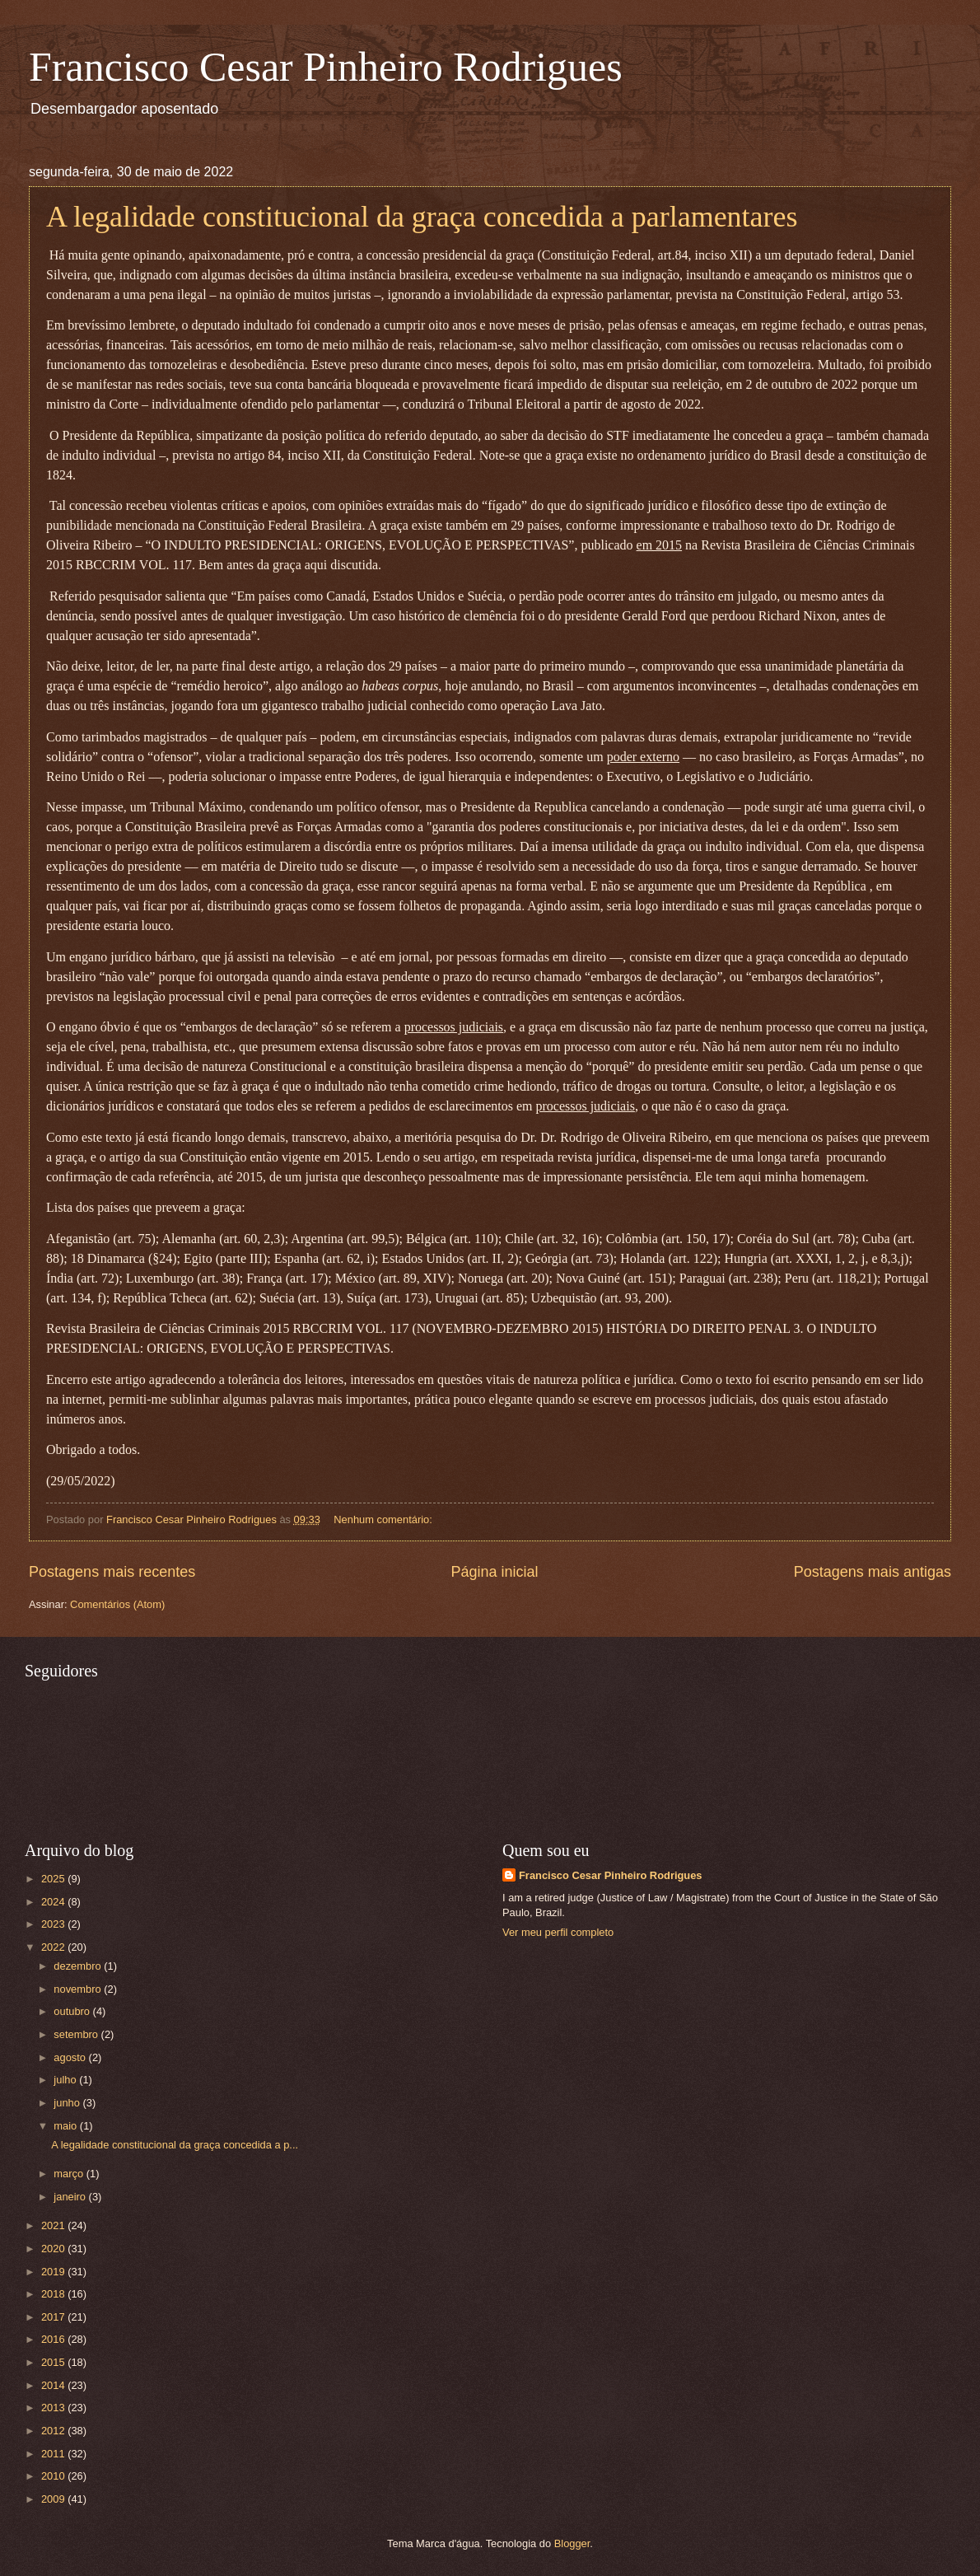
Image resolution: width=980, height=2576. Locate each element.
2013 (54, 2407)
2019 (54, 2271)
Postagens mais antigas (872, 1572)
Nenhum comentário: (384, 1519)
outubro (73, 2011)
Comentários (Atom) (117, 1604)
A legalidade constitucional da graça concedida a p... (174, 2145)
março (70, 2173)
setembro (77, 2034)
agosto (71, 2057)
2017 (54, 2317)
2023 (54, 1924)
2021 (54, 2225)
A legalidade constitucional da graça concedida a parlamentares (422, 216)
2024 (54, 1902)
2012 (54, 2430)
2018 (54, 2294)
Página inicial (494, 1572)
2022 (54, 1947)
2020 (54, 2248)
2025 (54, 1878)
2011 (54, 2453)
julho (66, 2079)
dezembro (79, 1966)
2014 (54, 2385)
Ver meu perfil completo (558, 1932)
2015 (54, 2362)
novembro (79, 1989)
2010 (54, 2476)
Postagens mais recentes (112, 1572)
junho (68, 2103)
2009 (54, 2499)
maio (66, 2126)
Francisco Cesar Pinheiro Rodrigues (326, 67)
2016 (54, 2339)
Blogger (572, 2543)
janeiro (71, 2196)
